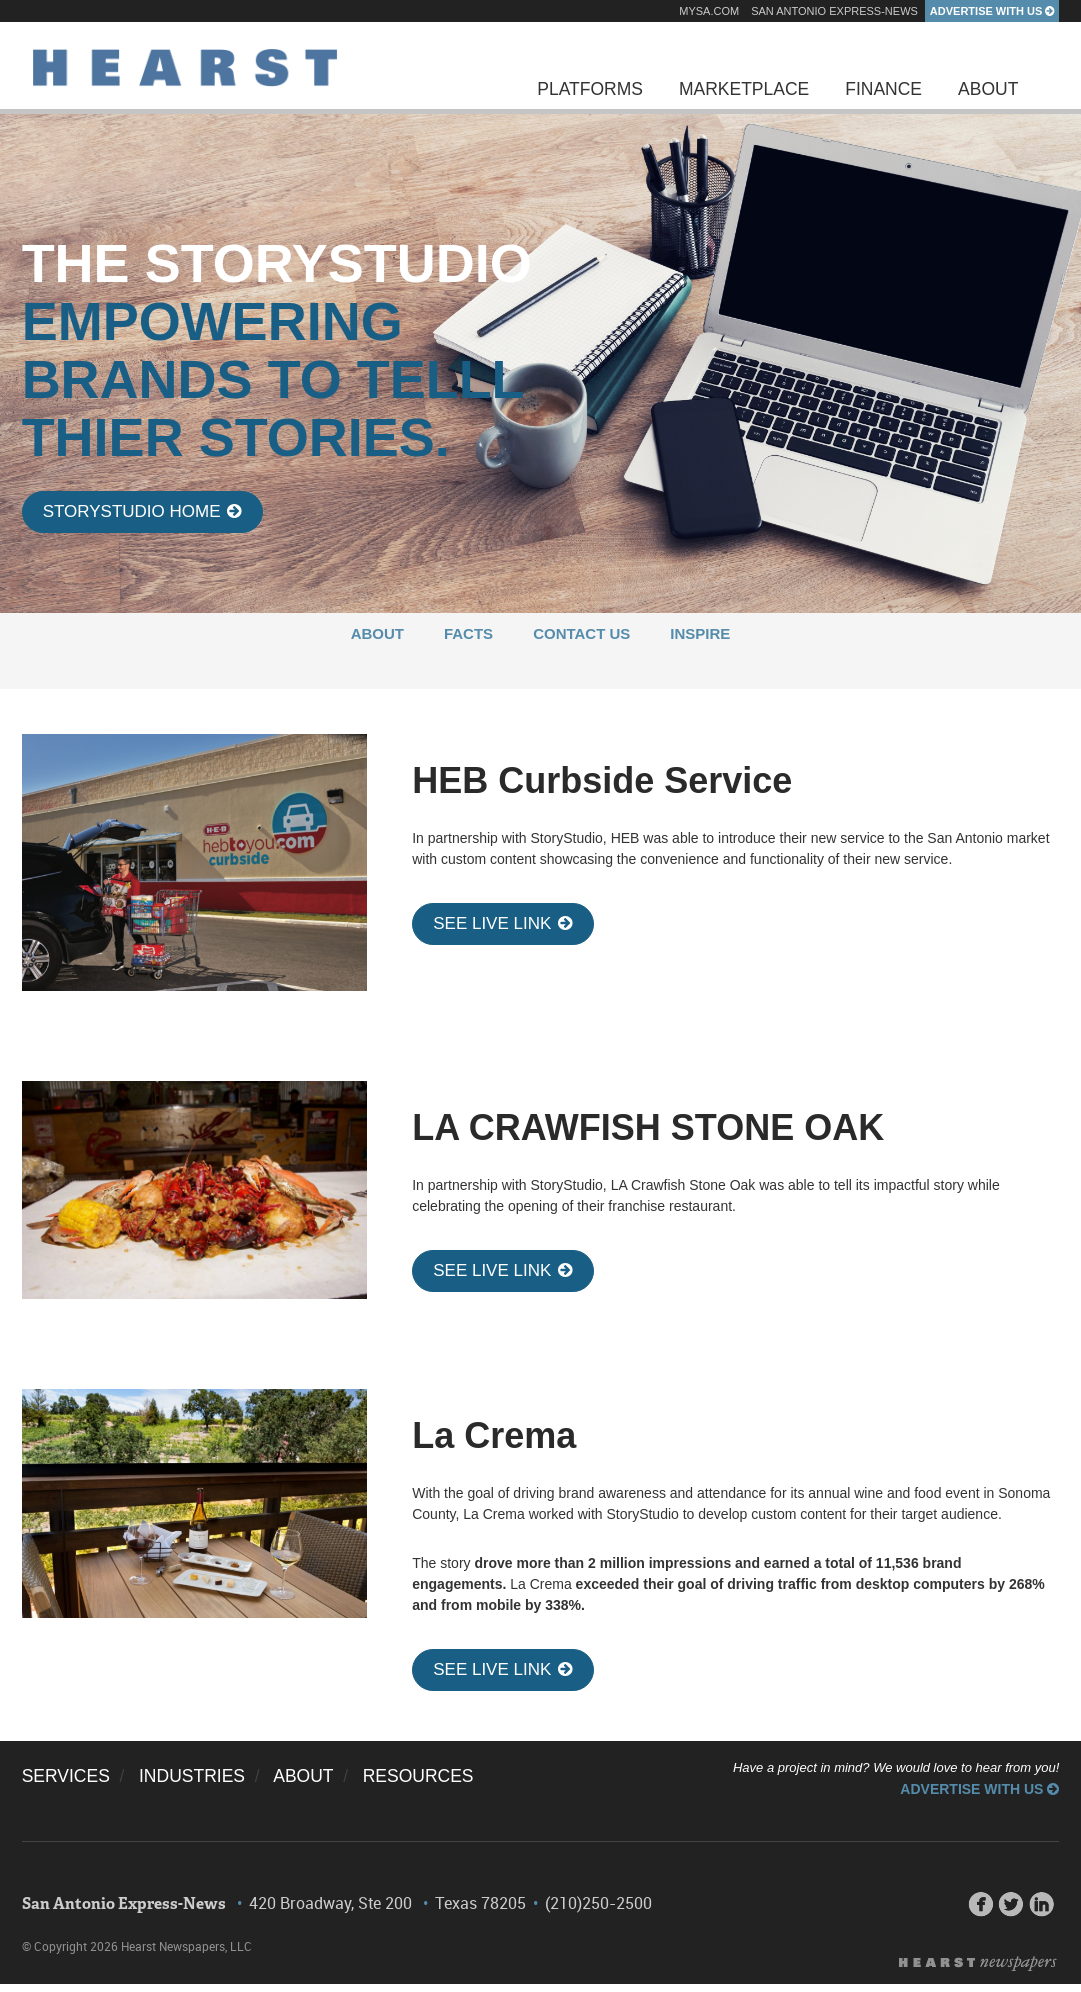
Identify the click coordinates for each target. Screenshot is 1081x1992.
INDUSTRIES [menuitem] (192, 1776)
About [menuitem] (988, 89)
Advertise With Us (992, 11)
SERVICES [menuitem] (66, 1776)
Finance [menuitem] (883, 89)
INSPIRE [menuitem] (700, 633)
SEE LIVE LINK (503, 923)
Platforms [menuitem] (590, 89)
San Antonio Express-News (834, 11)
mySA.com (709, 11)
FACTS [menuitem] (468, 633)
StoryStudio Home (143, 511)
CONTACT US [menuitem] (581, 633)
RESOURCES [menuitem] (418, 1776)
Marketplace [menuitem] (744, 89)
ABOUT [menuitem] (377, 633)
